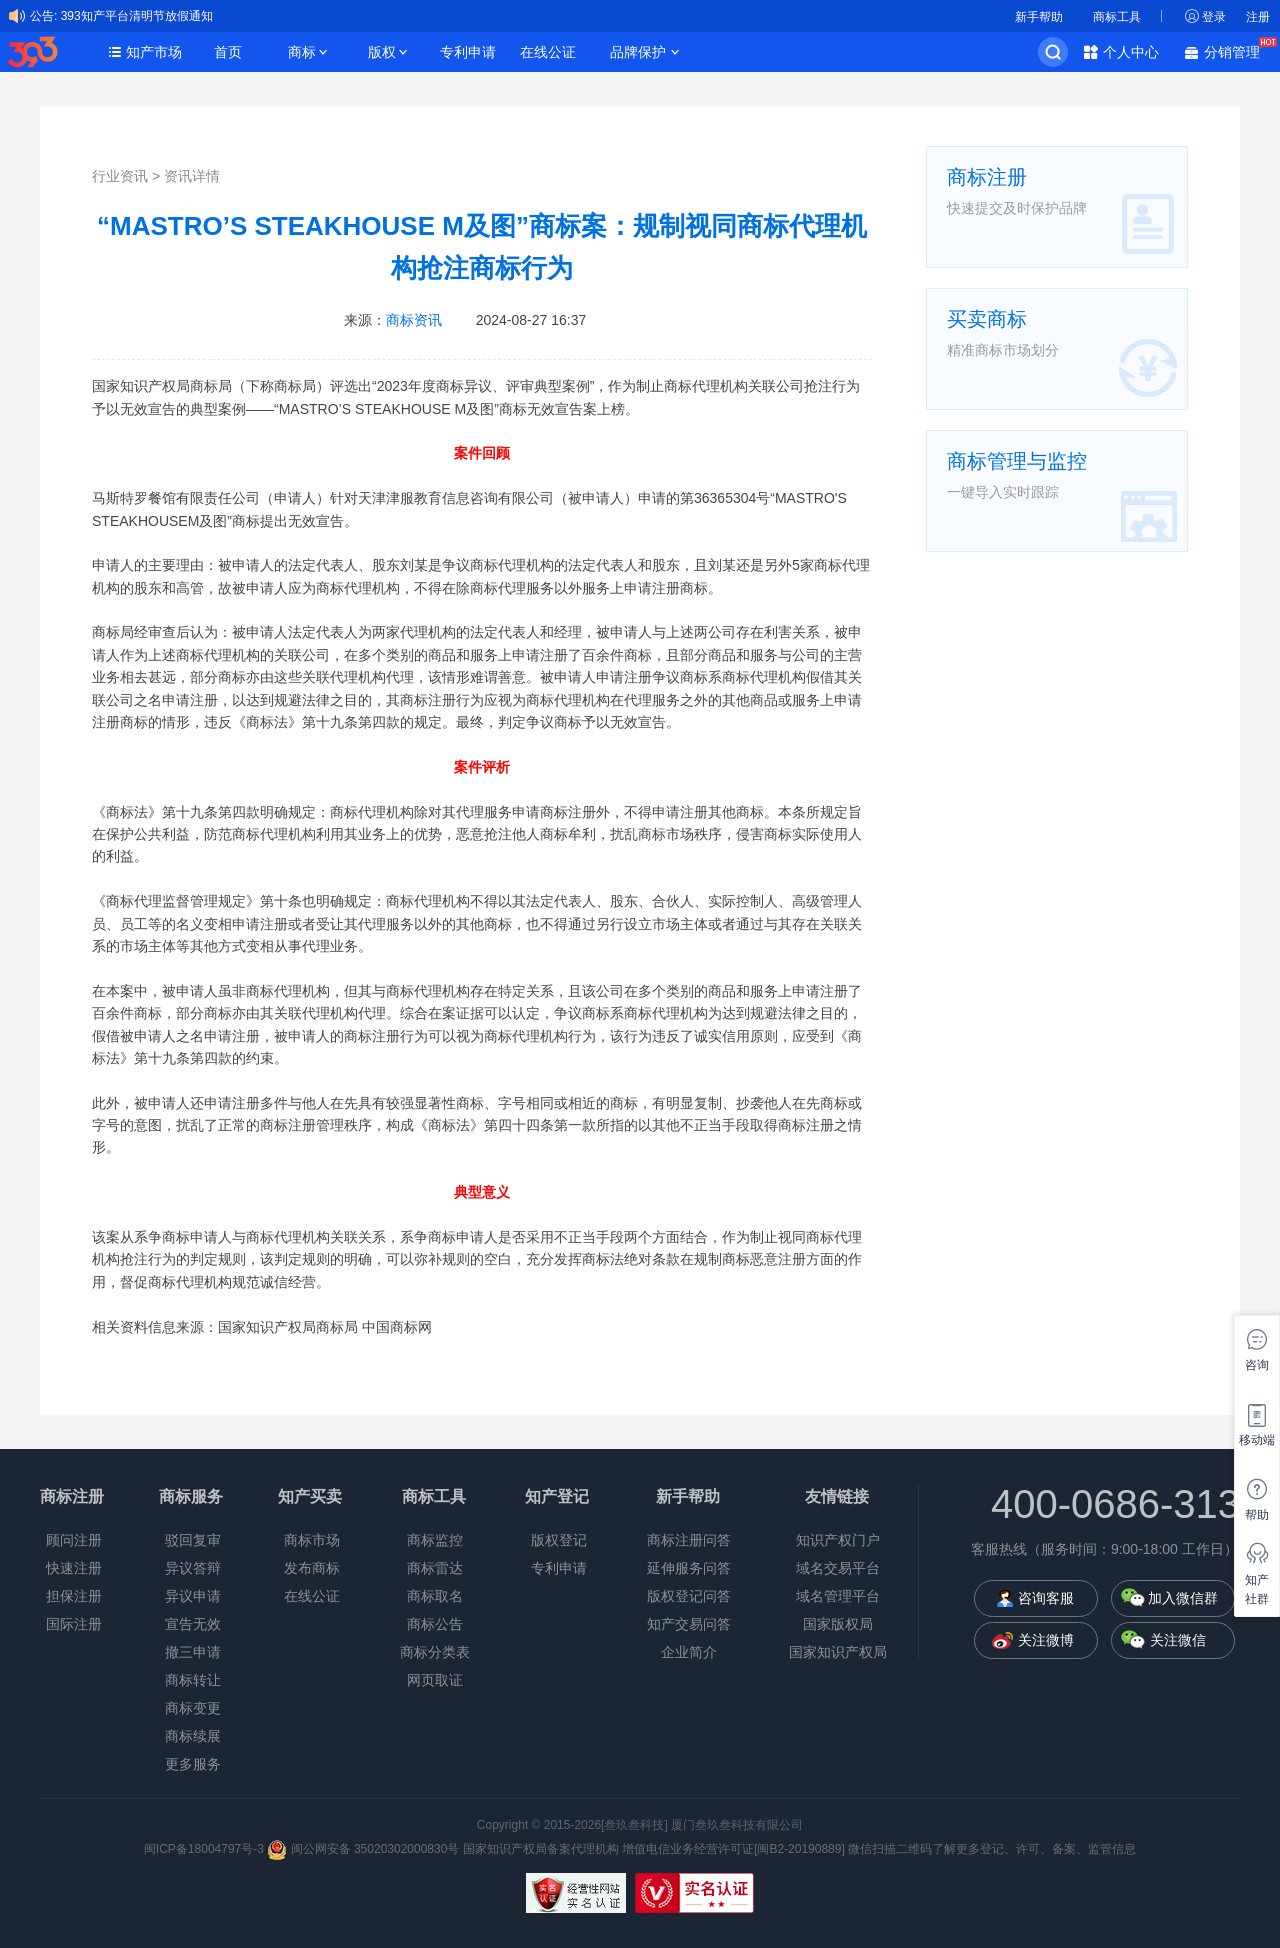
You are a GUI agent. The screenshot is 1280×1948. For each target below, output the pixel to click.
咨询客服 (1046, 1598)
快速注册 (74, 1568)
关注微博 (1046, 1640)
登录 (1214, 17)
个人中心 (1131, 52)
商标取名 (435, 1596)
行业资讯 (120, 176)
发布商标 (312, 1568)
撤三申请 (193, 1652)
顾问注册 (74, 1540)
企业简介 (689, 1652)
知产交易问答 (689, 1624)
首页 (228, 52)
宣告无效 (193, 1624)
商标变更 (193, 1708)
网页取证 (435, 1680)
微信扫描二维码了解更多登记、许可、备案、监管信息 (992, 1849)
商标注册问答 (689, 1540)
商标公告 (435, 1624)
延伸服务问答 (689, 1568)
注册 (1258, 17)
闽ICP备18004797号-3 (205, 1849)
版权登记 (559, 1540)
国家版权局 (838, 1624)
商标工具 (1117, 17)
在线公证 (548, 52)
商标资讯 (414, 320)
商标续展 (193, 1736)
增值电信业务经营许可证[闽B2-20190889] (733, 1849)
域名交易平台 (838, 1568)
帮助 (1257, 1515)
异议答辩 (193, 1568)
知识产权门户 (838, 1540)
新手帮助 (1039, 17)
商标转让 (193, 1680)
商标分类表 (435, 1652)
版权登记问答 (689, 1596)
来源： (393, 320)
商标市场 (312, 1540)
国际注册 (74, 1624)
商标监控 (435, 1540)
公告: (43, 16)
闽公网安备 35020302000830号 (363, 1849)
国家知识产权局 (838, 1652)
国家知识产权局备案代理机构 (541, 1849)
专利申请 (468, 52)
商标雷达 (435, 1568)
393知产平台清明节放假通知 (137, 16)
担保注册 (74, 1596)
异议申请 (193, 1596)
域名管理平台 (838, 1596)
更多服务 (193, 1764)
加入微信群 (1183, 1598)
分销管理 (1237, 50)
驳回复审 (193, 1540)
